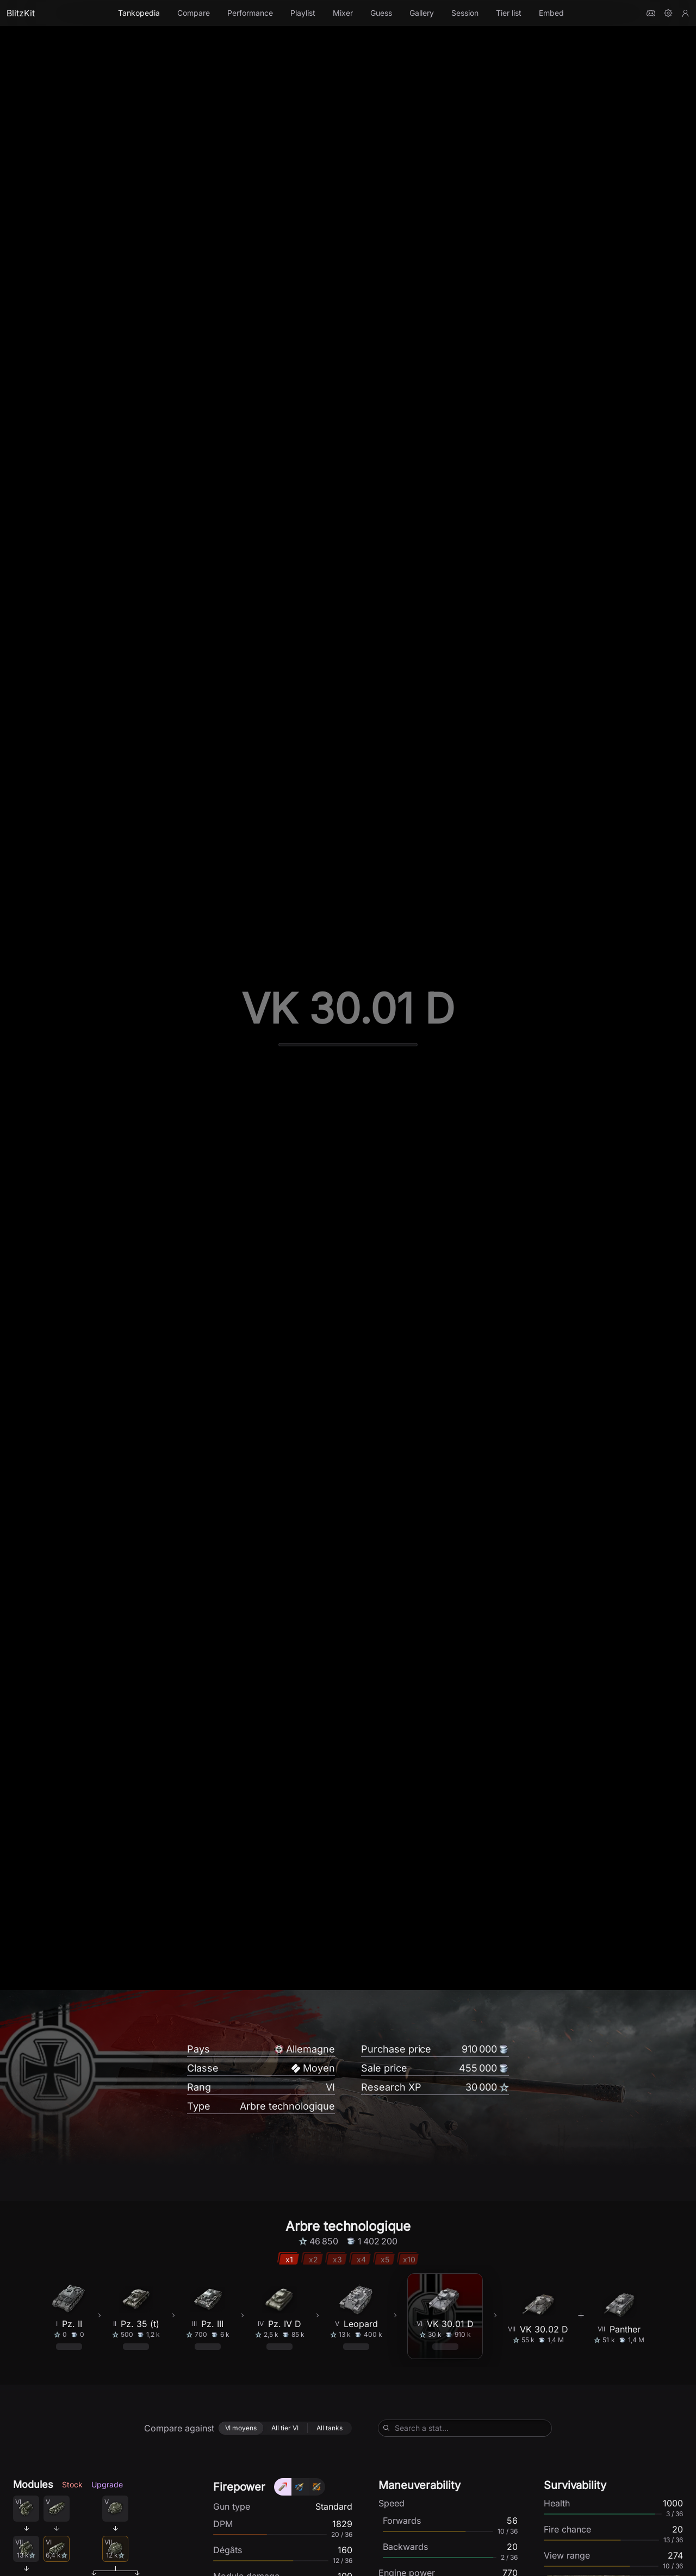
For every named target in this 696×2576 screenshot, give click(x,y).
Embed (551, 12)
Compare (193, 12)
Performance (250, 12)
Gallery (421, 12)
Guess (381, 12)
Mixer (343, 12)
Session (464, 12)
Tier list (508, 12)
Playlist (302, 12)
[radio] (241, 2521)
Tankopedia (139, 12)
